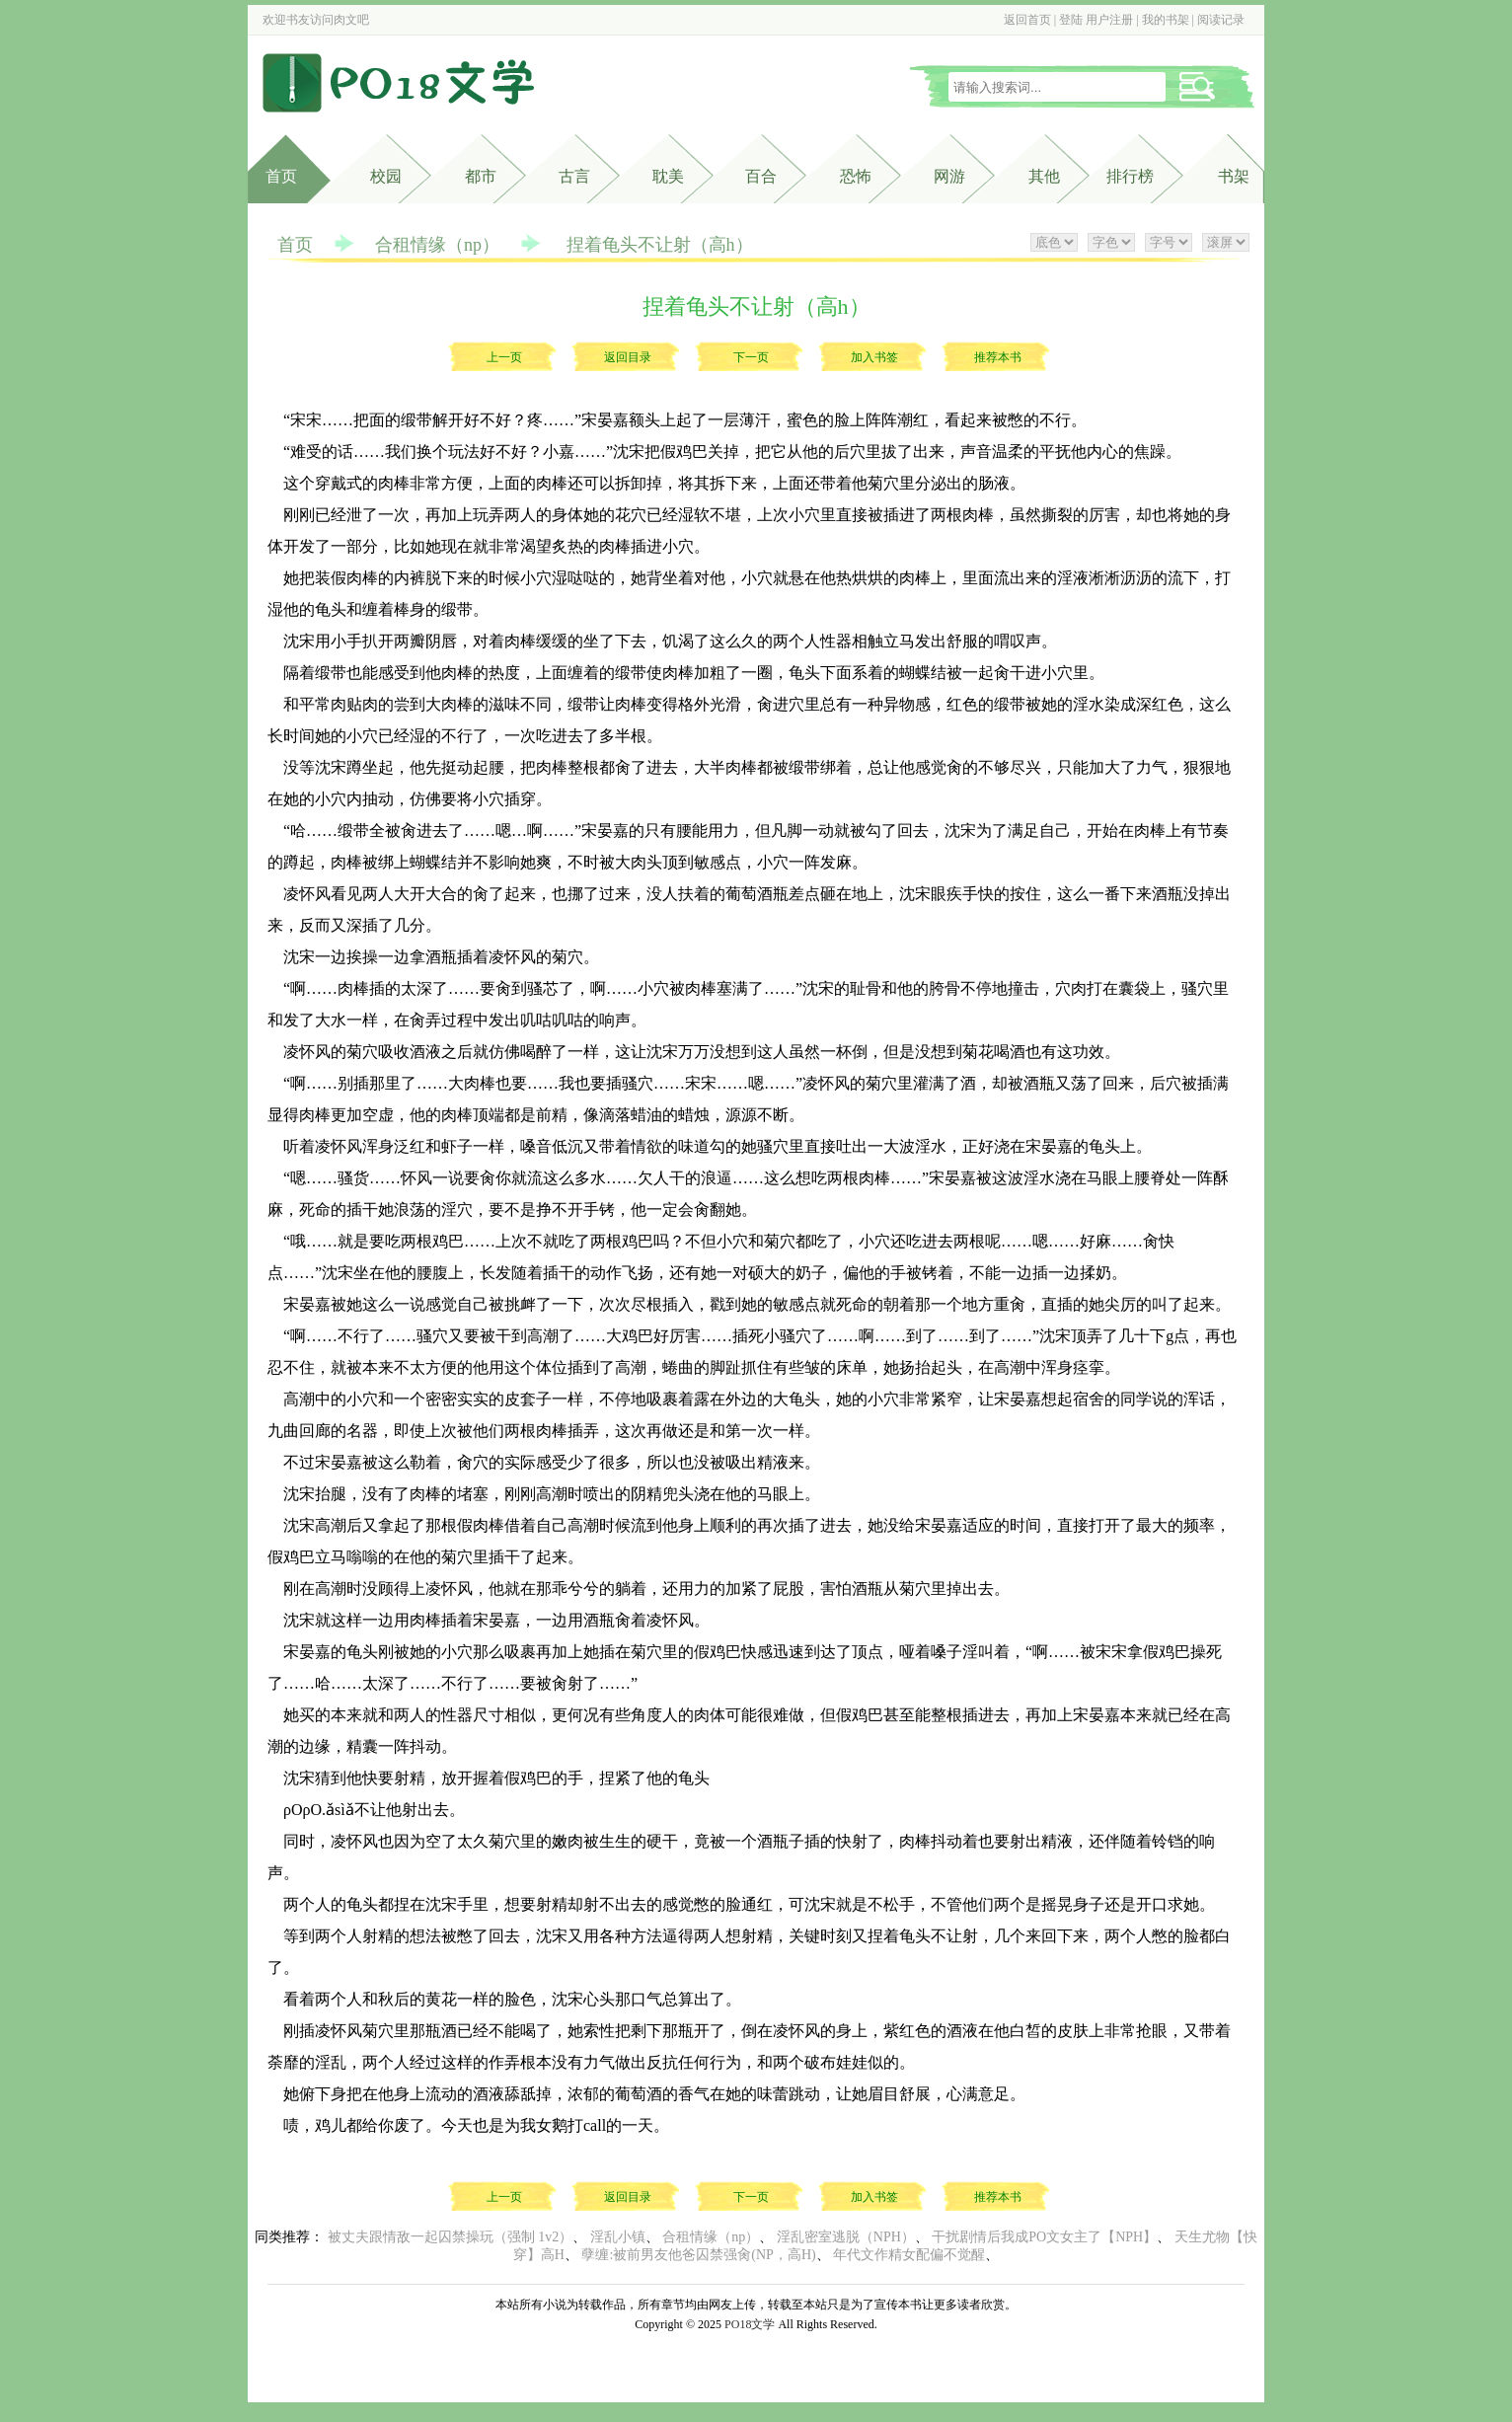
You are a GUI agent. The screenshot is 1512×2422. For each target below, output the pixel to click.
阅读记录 (1221, 20)
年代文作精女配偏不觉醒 (909, 2254)
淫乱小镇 (617, 2237)
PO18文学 (749, 2324)
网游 (949, 176)
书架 (1233, 176)
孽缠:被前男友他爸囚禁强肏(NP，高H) (698, 2254)
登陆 (1071, 20)
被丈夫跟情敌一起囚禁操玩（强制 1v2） (450, 2237)
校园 (386, 176)
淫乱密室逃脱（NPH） (846, 2237)
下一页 (751, 357)
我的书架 (1165, 20)
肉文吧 (351, 20)
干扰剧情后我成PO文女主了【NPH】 (1044, 2237)
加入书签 (874, 357)
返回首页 (1027, 20)
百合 (761, 176)
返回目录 (627, 357)
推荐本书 (997, 357)
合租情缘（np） (437, 245)
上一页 (504, 357)
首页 (281, 176)
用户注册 (1109, 20)
